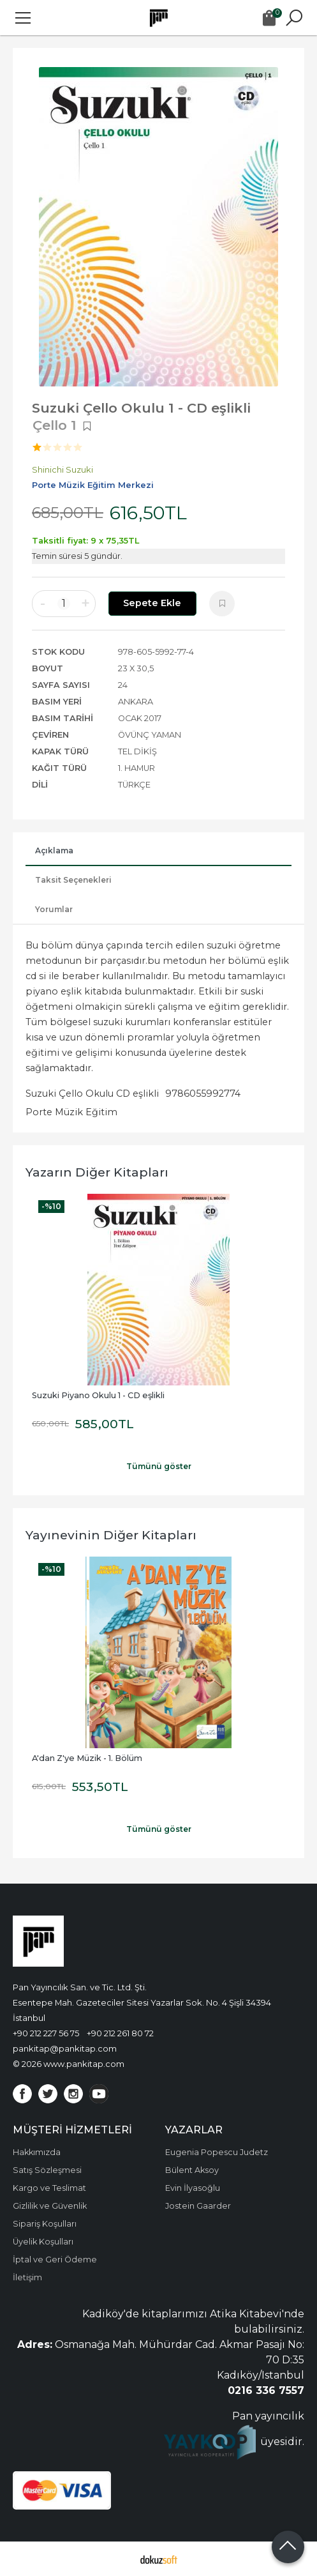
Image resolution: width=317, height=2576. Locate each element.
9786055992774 (202, 1093)
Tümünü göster (158, 1466)
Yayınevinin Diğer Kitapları (111, 1535)
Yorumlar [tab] (54, 909)
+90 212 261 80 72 (120, 2033)
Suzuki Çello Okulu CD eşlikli (92, 1093)
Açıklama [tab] (54, 850)
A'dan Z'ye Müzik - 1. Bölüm (87, 1758)
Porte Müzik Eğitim (71, 1112)
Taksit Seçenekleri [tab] (73, 880)
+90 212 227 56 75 (46, 2033)
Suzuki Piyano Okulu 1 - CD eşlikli (98, 1395)
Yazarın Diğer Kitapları (97, 1172)
